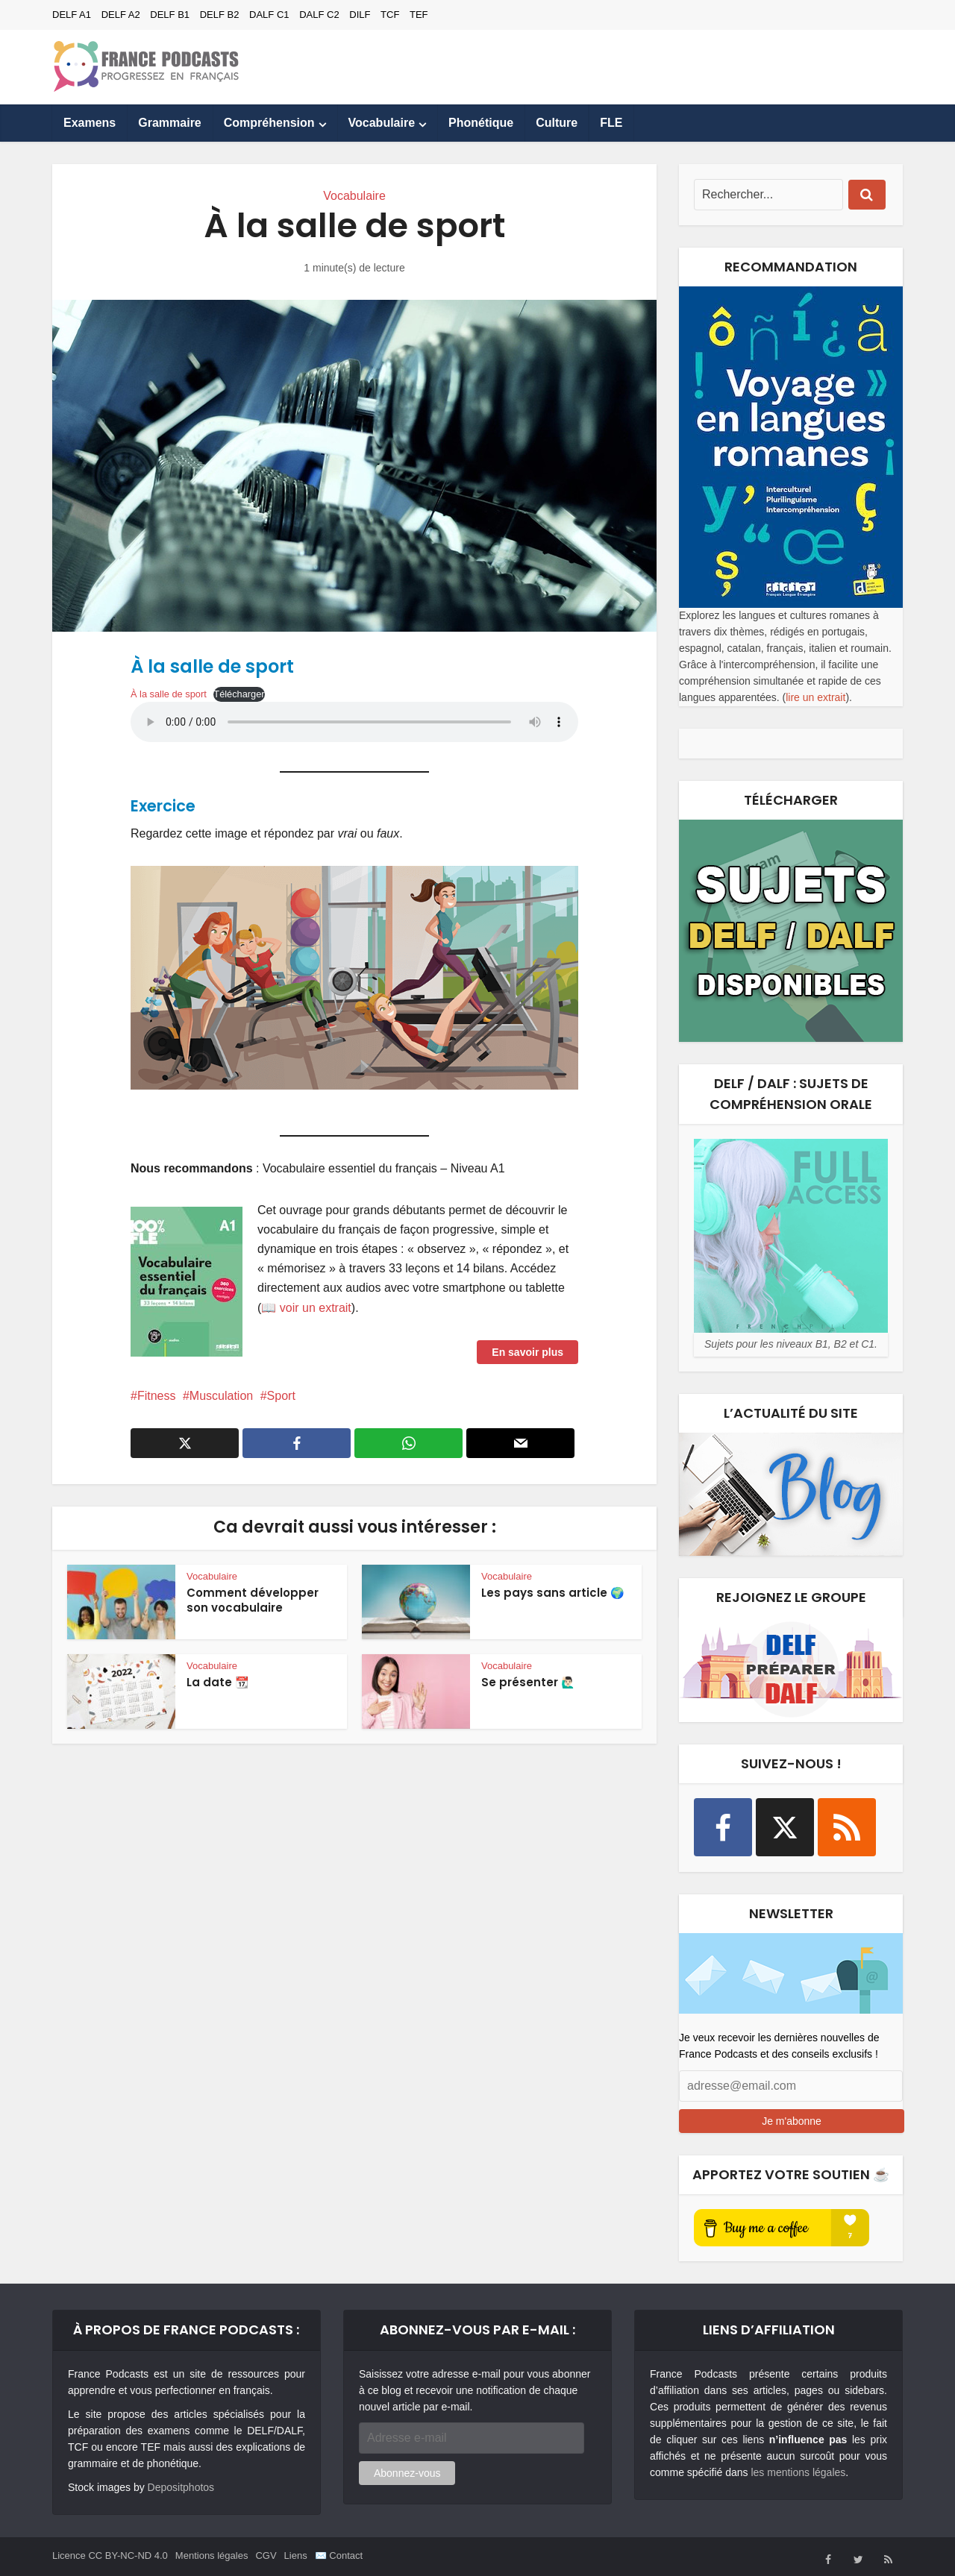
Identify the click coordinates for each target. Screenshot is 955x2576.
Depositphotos (181, 2487)
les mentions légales (798, 2472)
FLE (611, 122)
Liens (295, 2555)
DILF (359, 14)
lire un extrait (815, 697)
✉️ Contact (339, 2555)
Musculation (221, 1395)
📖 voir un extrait (306, 1307)
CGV (265, 2555)
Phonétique (480, 122)
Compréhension (269, 122)
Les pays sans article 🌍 (552, 1592)
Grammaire (169, 122)
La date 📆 (218, 1682)
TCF (390, 14)
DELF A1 (71, 14)
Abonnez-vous (407, 2473)
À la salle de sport (169, 694)
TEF (419, 14)
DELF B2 (219, 14)
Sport (281, 1395)
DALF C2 (319, 14)
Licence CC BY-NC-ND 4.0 (110, 2555)
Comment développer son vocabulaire (253, 1600)
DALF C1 (269, 14)
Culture (556, 122)
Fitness (156, 1395)
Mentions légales (211, 2555)
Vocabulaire (382, 122)
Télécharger (238, 694)
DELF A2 (120, 14)
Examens (89, 122)
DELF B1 (170, 14)
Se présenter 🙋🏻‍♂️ (528, 1682)
